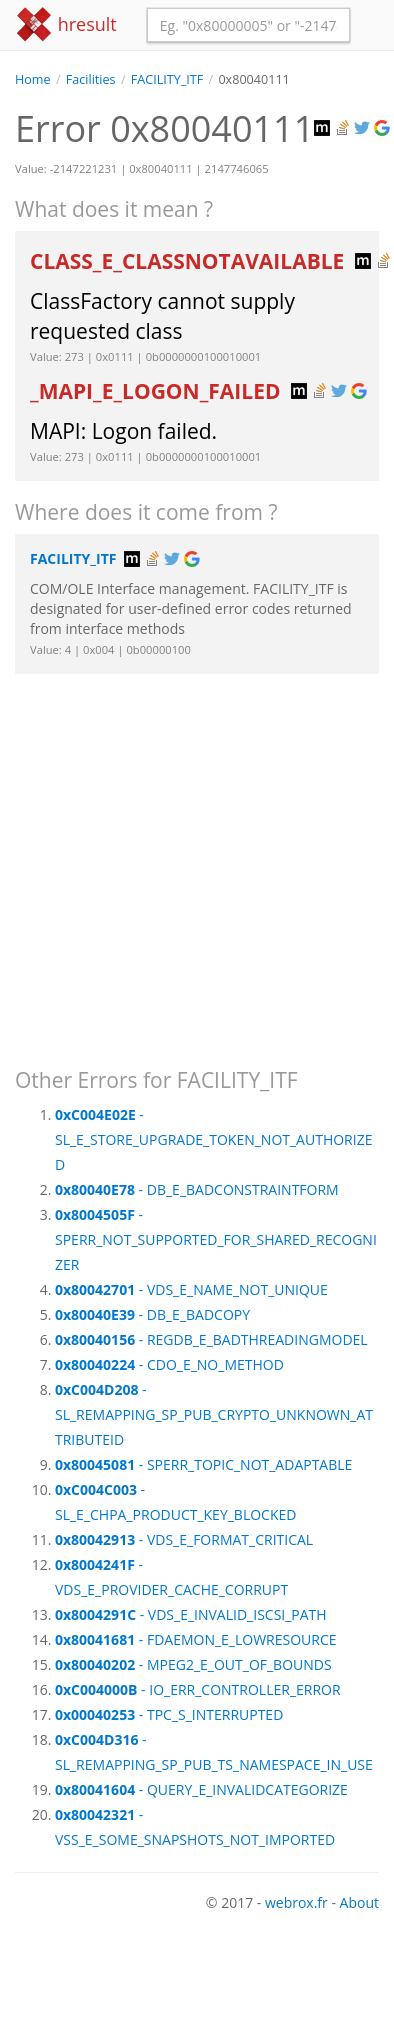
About (359, 1902)
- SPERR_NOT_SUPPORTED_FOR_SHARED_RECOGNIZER (216, 1239)
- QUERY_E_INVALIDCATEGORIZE (201, 1789)
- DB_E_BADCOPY (152, 1314)
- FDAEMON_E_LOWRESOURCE (196, 1639)
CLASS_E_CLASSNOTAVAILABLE (190, 261)
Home (33, 79)
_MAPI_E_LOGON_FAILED (158, 391)
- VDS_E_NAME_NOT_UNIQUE (191, 1289)
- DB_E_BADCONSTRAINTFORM (197, 1189)
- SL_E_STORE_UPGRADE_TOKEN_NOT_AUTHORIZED (213, 1139)
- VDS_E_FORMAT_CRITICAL (184, 1539)
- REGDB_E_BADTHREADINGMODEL (211, 1339)
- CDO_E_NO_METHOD (169, 1364)
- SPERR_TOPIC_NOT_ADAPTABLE (203, 1464)
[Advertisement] (187, 861)
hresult (66, 24)
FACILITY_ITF (167, 79)
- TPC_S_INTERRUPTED (169, 1714)
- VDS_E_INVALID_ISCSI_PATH (191, 1614)
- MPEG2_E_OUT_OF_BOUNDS (193, 1664)
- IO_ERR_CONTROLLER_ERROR (198, 1689)
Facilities (91, 79)
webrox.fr (296, 1902)
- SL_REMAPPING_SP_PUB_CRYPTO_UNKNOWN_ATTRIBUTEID (214, 1414)
